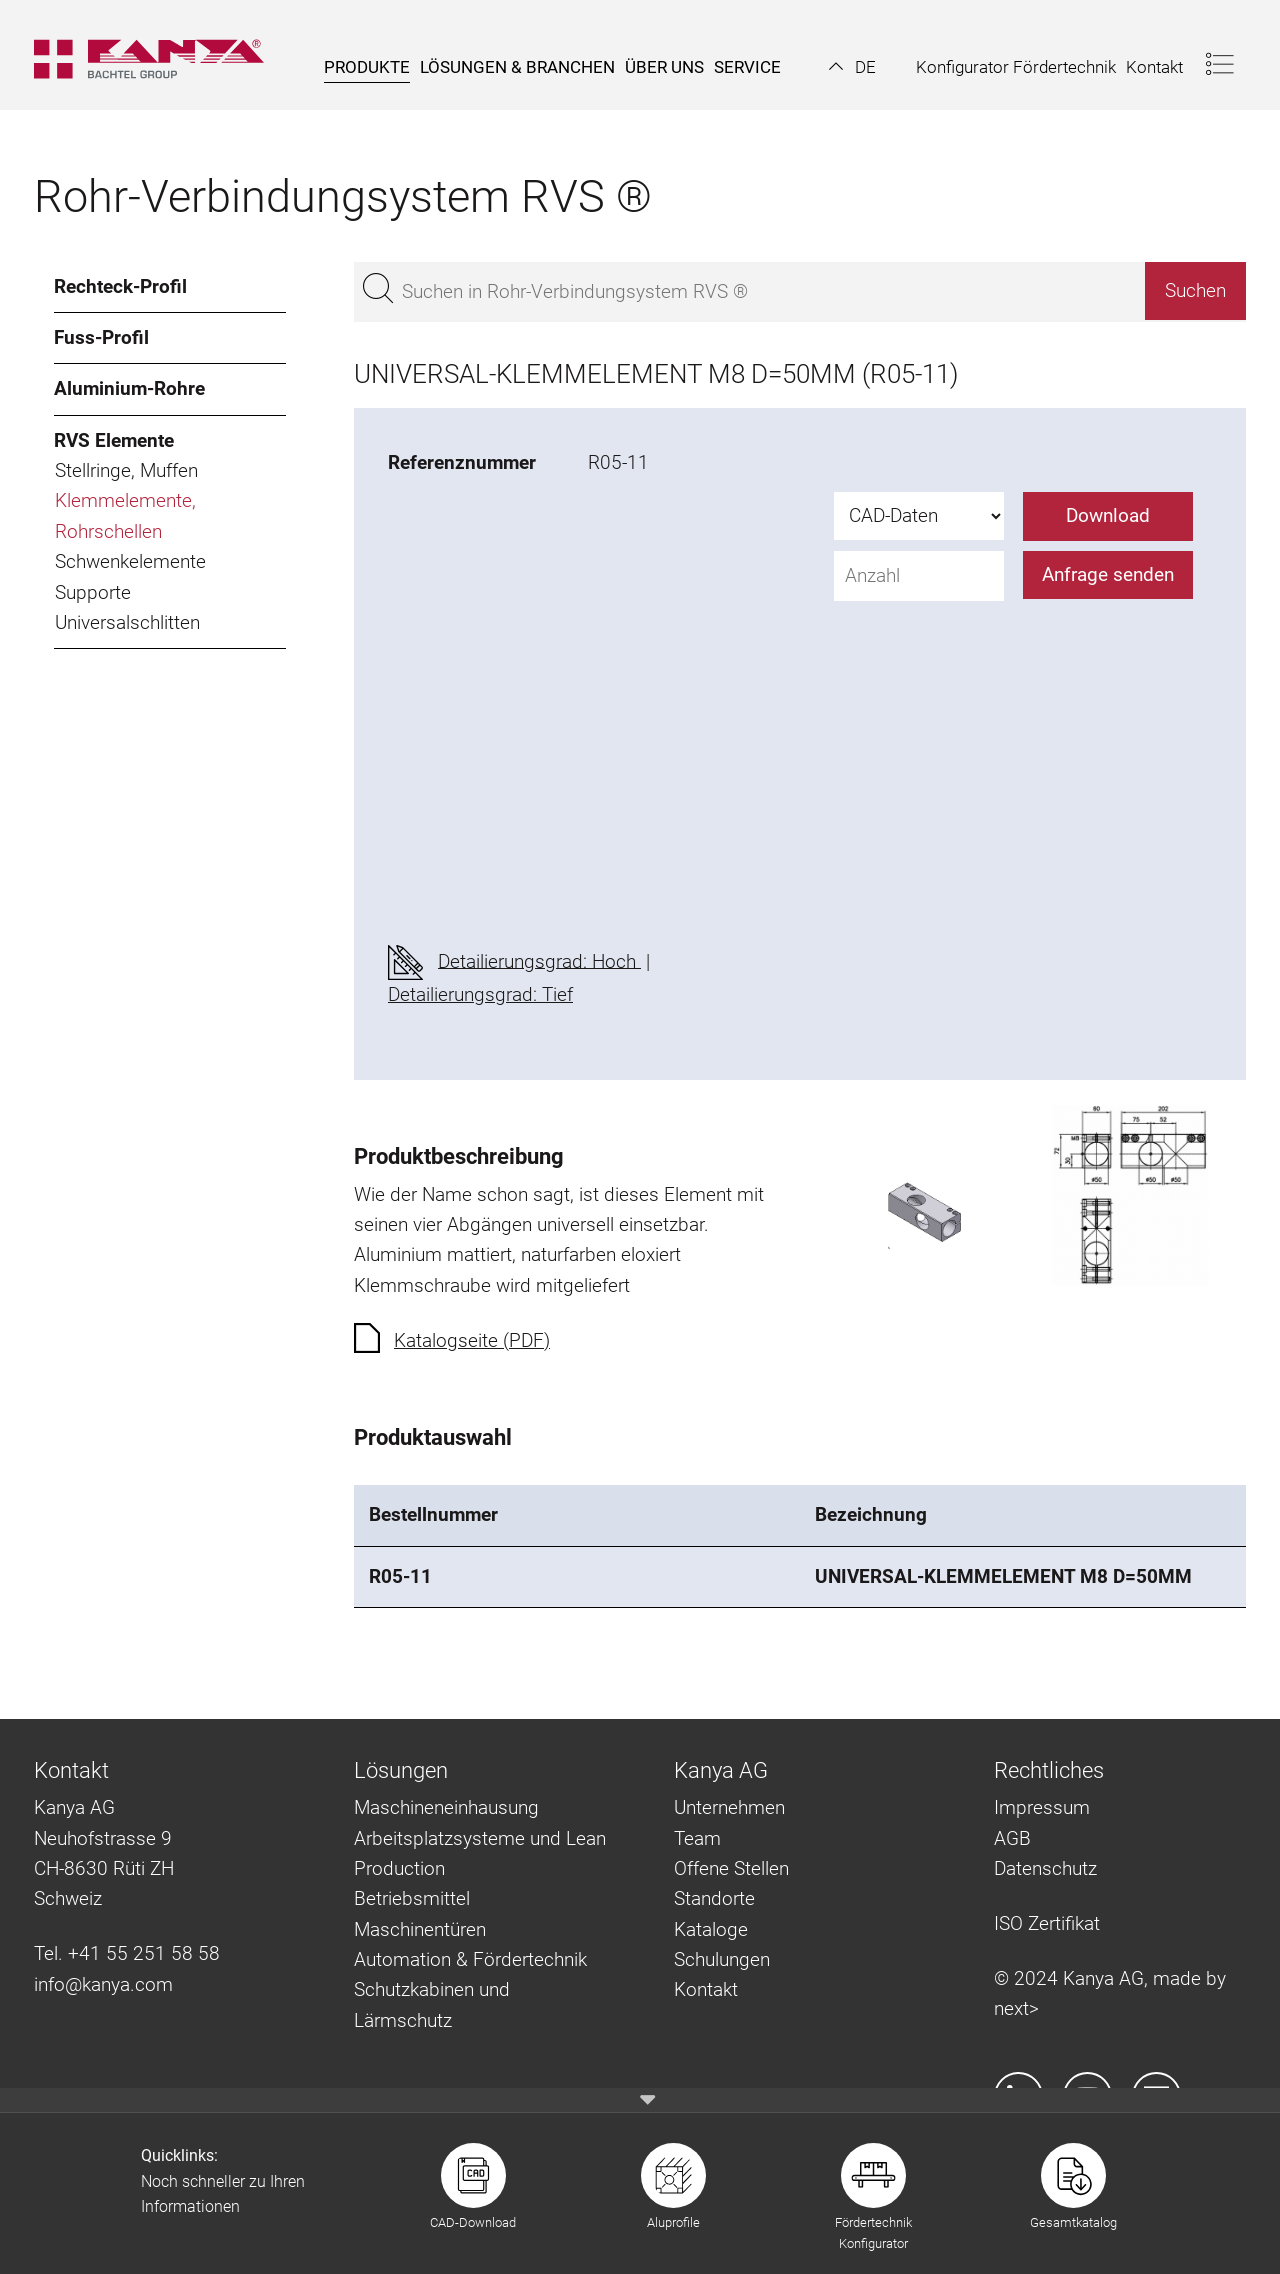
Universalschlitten (127, 622)
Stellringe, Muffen (126, 470)
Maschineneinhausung (446, 1807)
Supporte (93, 592)
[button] (852, 67)
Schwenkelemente (130, 561)
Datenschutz (1045, 1868)
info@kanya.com (103, 1984)
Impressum (1042, 1807)
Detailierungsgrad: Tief (480, 994)
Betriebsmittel (412, 1898)
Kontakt (706, 1989)
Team (697, 1838)
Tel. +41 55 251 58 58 (127, 1953)
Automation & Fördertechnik (470, 1959)
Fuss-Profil (101, 337)
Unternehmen (729, 1807)
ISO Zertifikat (1047, 1923)
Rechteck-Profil (120, 286)
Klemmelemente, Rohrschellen (125, 515)
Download (1108, 515)
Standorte (714, 1898)
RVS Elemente (114, 440)
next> (1016, 2008)
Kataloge (711, 1929)
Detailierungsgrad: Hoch (539, 960)
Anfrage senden (1108, 574)
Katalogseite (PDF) (472, 1340)
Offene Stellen (731, 1868)
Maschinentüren (420, 1929)
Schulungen (722, 1959)
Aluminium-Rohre (129, 388)
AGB (1012, 1838)
